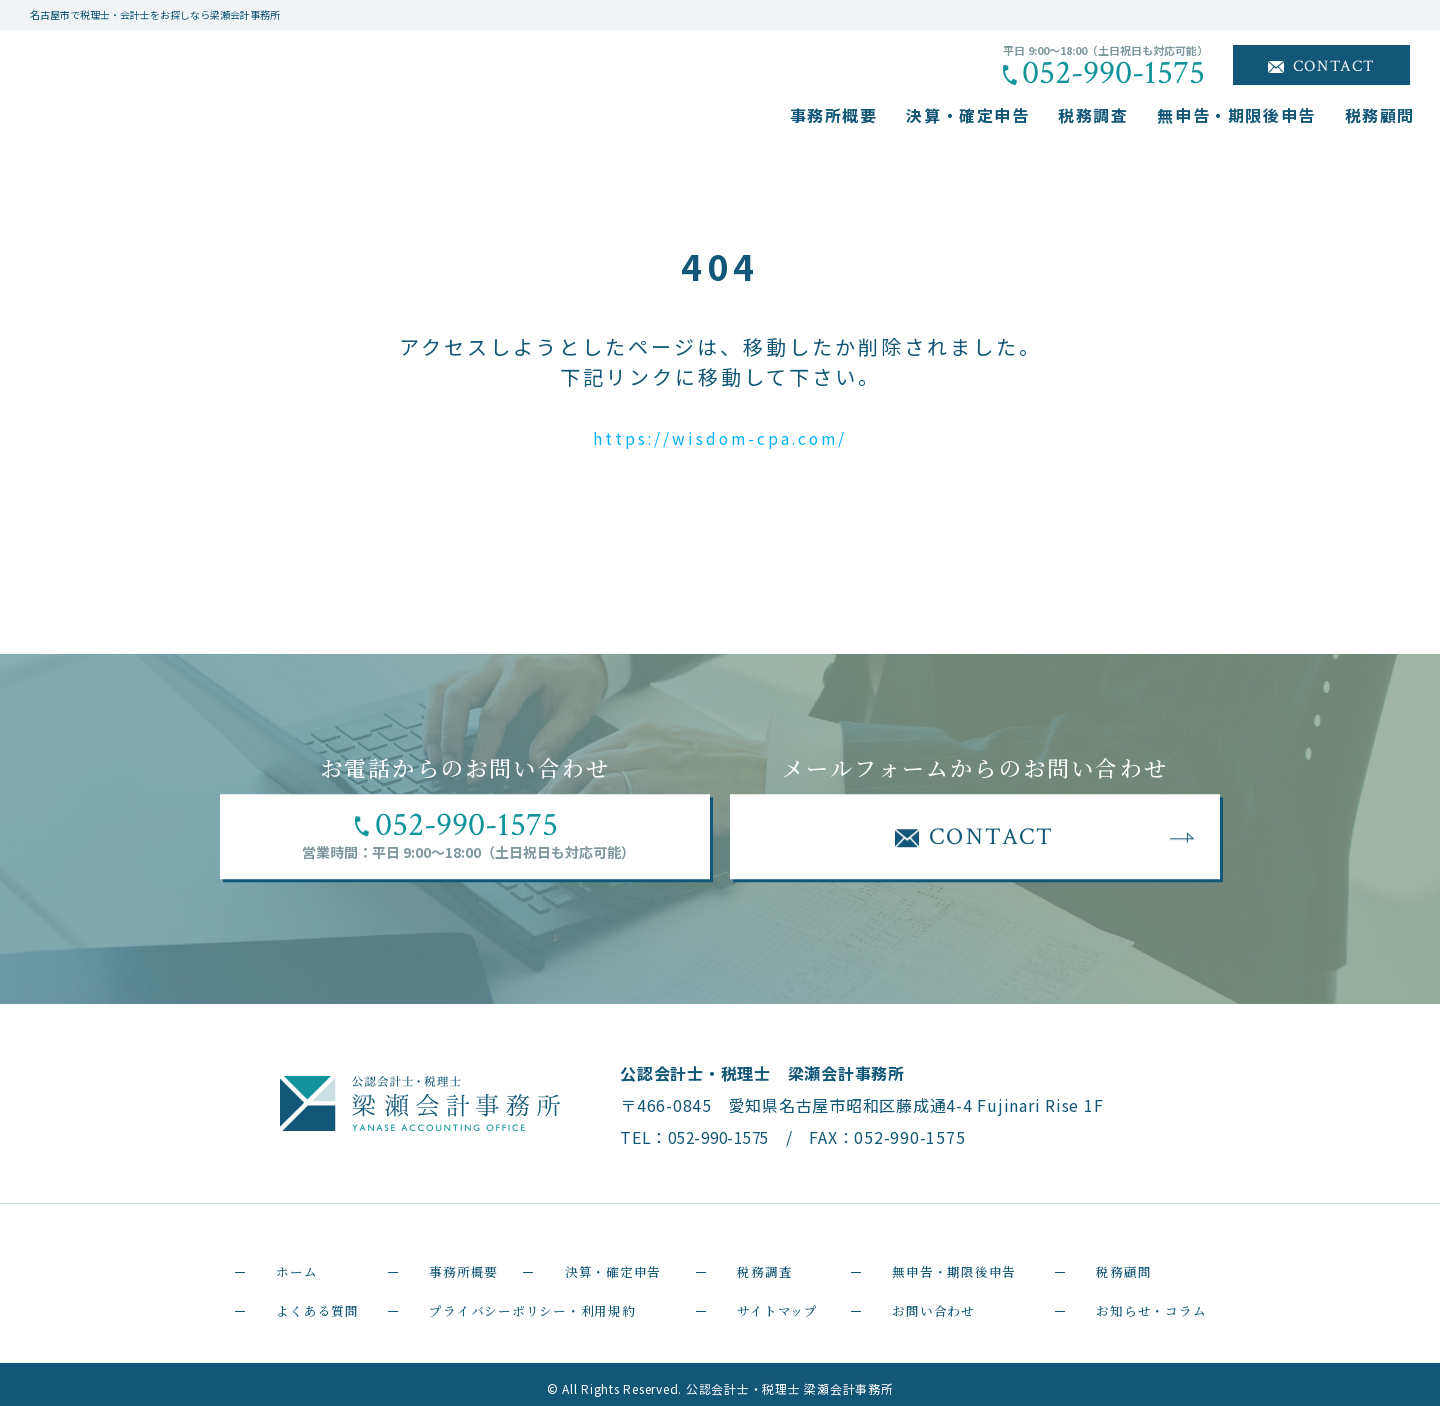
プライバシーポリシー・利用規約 (533, 1297)
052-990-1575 (1113, 73)
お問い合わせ (921, 1297)
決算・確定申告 (967, 115)
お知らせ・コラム (1142, 1297)
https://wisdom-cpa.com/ (720, 436)
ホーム (280, 1261)
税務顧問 (1380, 115)
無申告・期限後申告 (1236, 115)
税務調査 (1093, 115)
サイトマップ (765, 1297)
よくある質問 (305, 1297)
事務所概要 (834, 115)
